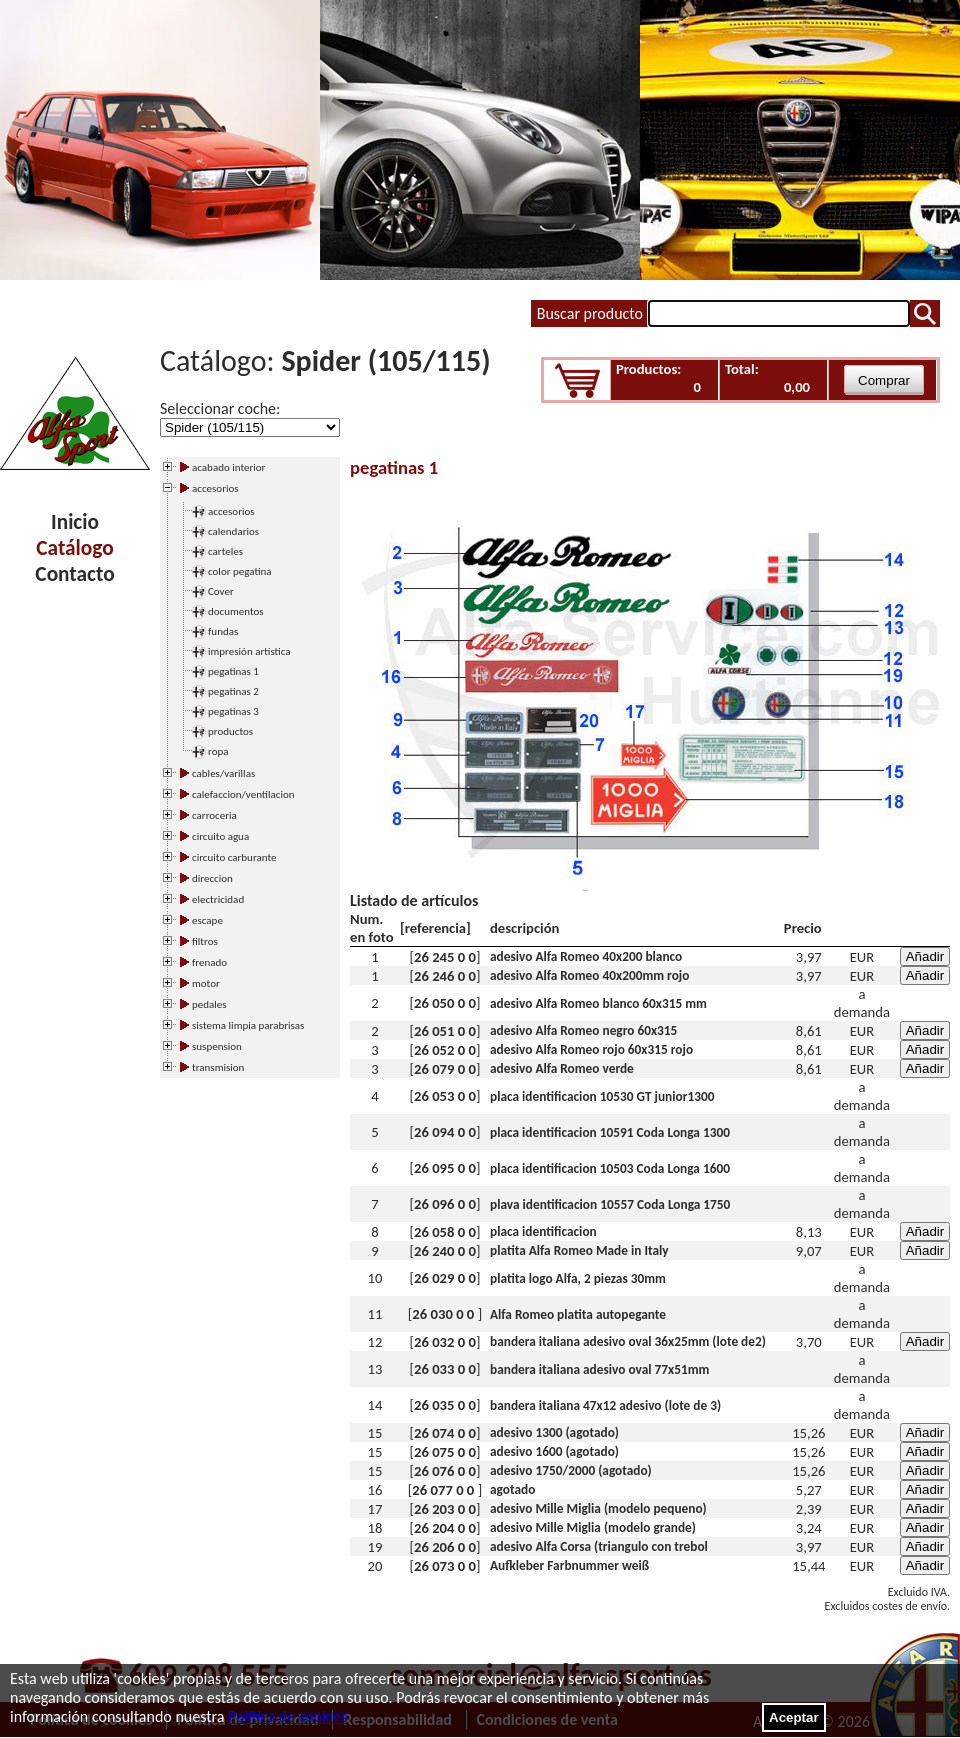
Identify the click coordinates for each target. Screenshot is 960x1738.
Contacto (74, 574)
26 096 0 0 (445, 1204)
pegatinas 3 (233, 711)
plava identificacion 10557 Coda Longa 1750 (610, 1204)
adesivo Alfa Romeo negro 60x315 (583, 1030)
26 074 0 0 (445, 1433)
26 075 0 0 (445, 1452)
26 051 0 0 (445, 1031)
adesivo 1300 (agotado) (554, 1432)
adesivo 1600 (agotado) (554, 1451)
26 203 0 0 (445, 1509)
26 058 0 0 (445, 1232)
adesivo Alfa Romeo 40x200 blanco (586, 956)
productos (230, 731)
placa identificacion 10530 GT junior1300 (602, 1096)
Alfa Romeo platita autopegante (578, 1314)
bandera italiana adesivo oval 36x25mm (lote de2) (628, 1341)
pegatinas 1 (233, 671)
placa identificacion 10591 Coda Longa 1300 (610, 1132)
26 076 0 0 (445, 1471)
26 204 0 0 (445, 1528)
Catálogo (74, 548)
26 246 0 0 (445, 976)
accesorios (231, 511)
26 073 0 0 (445, 1566)
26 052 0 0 (445, 1050)
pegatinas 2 (233, 691)
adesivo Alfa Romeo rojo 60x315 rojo (591, 1049)
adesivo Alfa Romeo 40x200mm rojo (589, 975)
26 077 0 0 (444, 1490)
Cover (221, 591)
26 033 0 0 (445, 1369)
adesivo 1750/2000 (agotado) (571, 1470)
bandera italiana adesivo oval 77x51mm (599, 1369)
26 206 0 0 (445, 1547)
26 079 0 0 (445, 1069)
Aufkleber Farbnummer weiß (569, 1565)
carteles (225, 551)
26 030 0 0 (444, 1314)
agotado (512, 1489)
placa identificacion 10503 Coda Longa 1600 (610, 1168)
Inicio (75, 522)
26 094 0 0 (445, 1132)
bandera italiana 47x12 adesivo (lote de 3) (605, 1405)
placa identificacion (543, 1231)
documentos (236, 611)
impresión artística (249, 651)
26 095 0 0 (445, 1168)
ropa (218, 751)
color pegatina (240, 571)
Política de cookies (287, 1716)
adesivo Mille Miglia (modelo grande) (593, 1527)
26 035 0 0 (445, 1405)
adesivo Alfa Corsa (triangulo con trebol (599, 1546)
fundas (223, 631)
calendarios (233, 531)
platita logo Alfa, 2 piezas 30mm (578, 1278)
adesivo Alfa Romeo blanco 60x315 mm (598, 1003)
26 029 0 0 (445, 1278)
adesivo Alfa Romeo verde (562, 1068)
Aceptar (794, 1717)
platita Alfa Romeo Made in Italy (579, 1250)
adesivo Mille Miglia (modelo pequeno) (598, 1508)
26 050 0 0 (445, 1003)
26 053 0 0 (445, 1096)
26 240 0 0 (445, 1251)
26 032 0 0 (445, 1342)
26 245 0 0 (445, 957)
